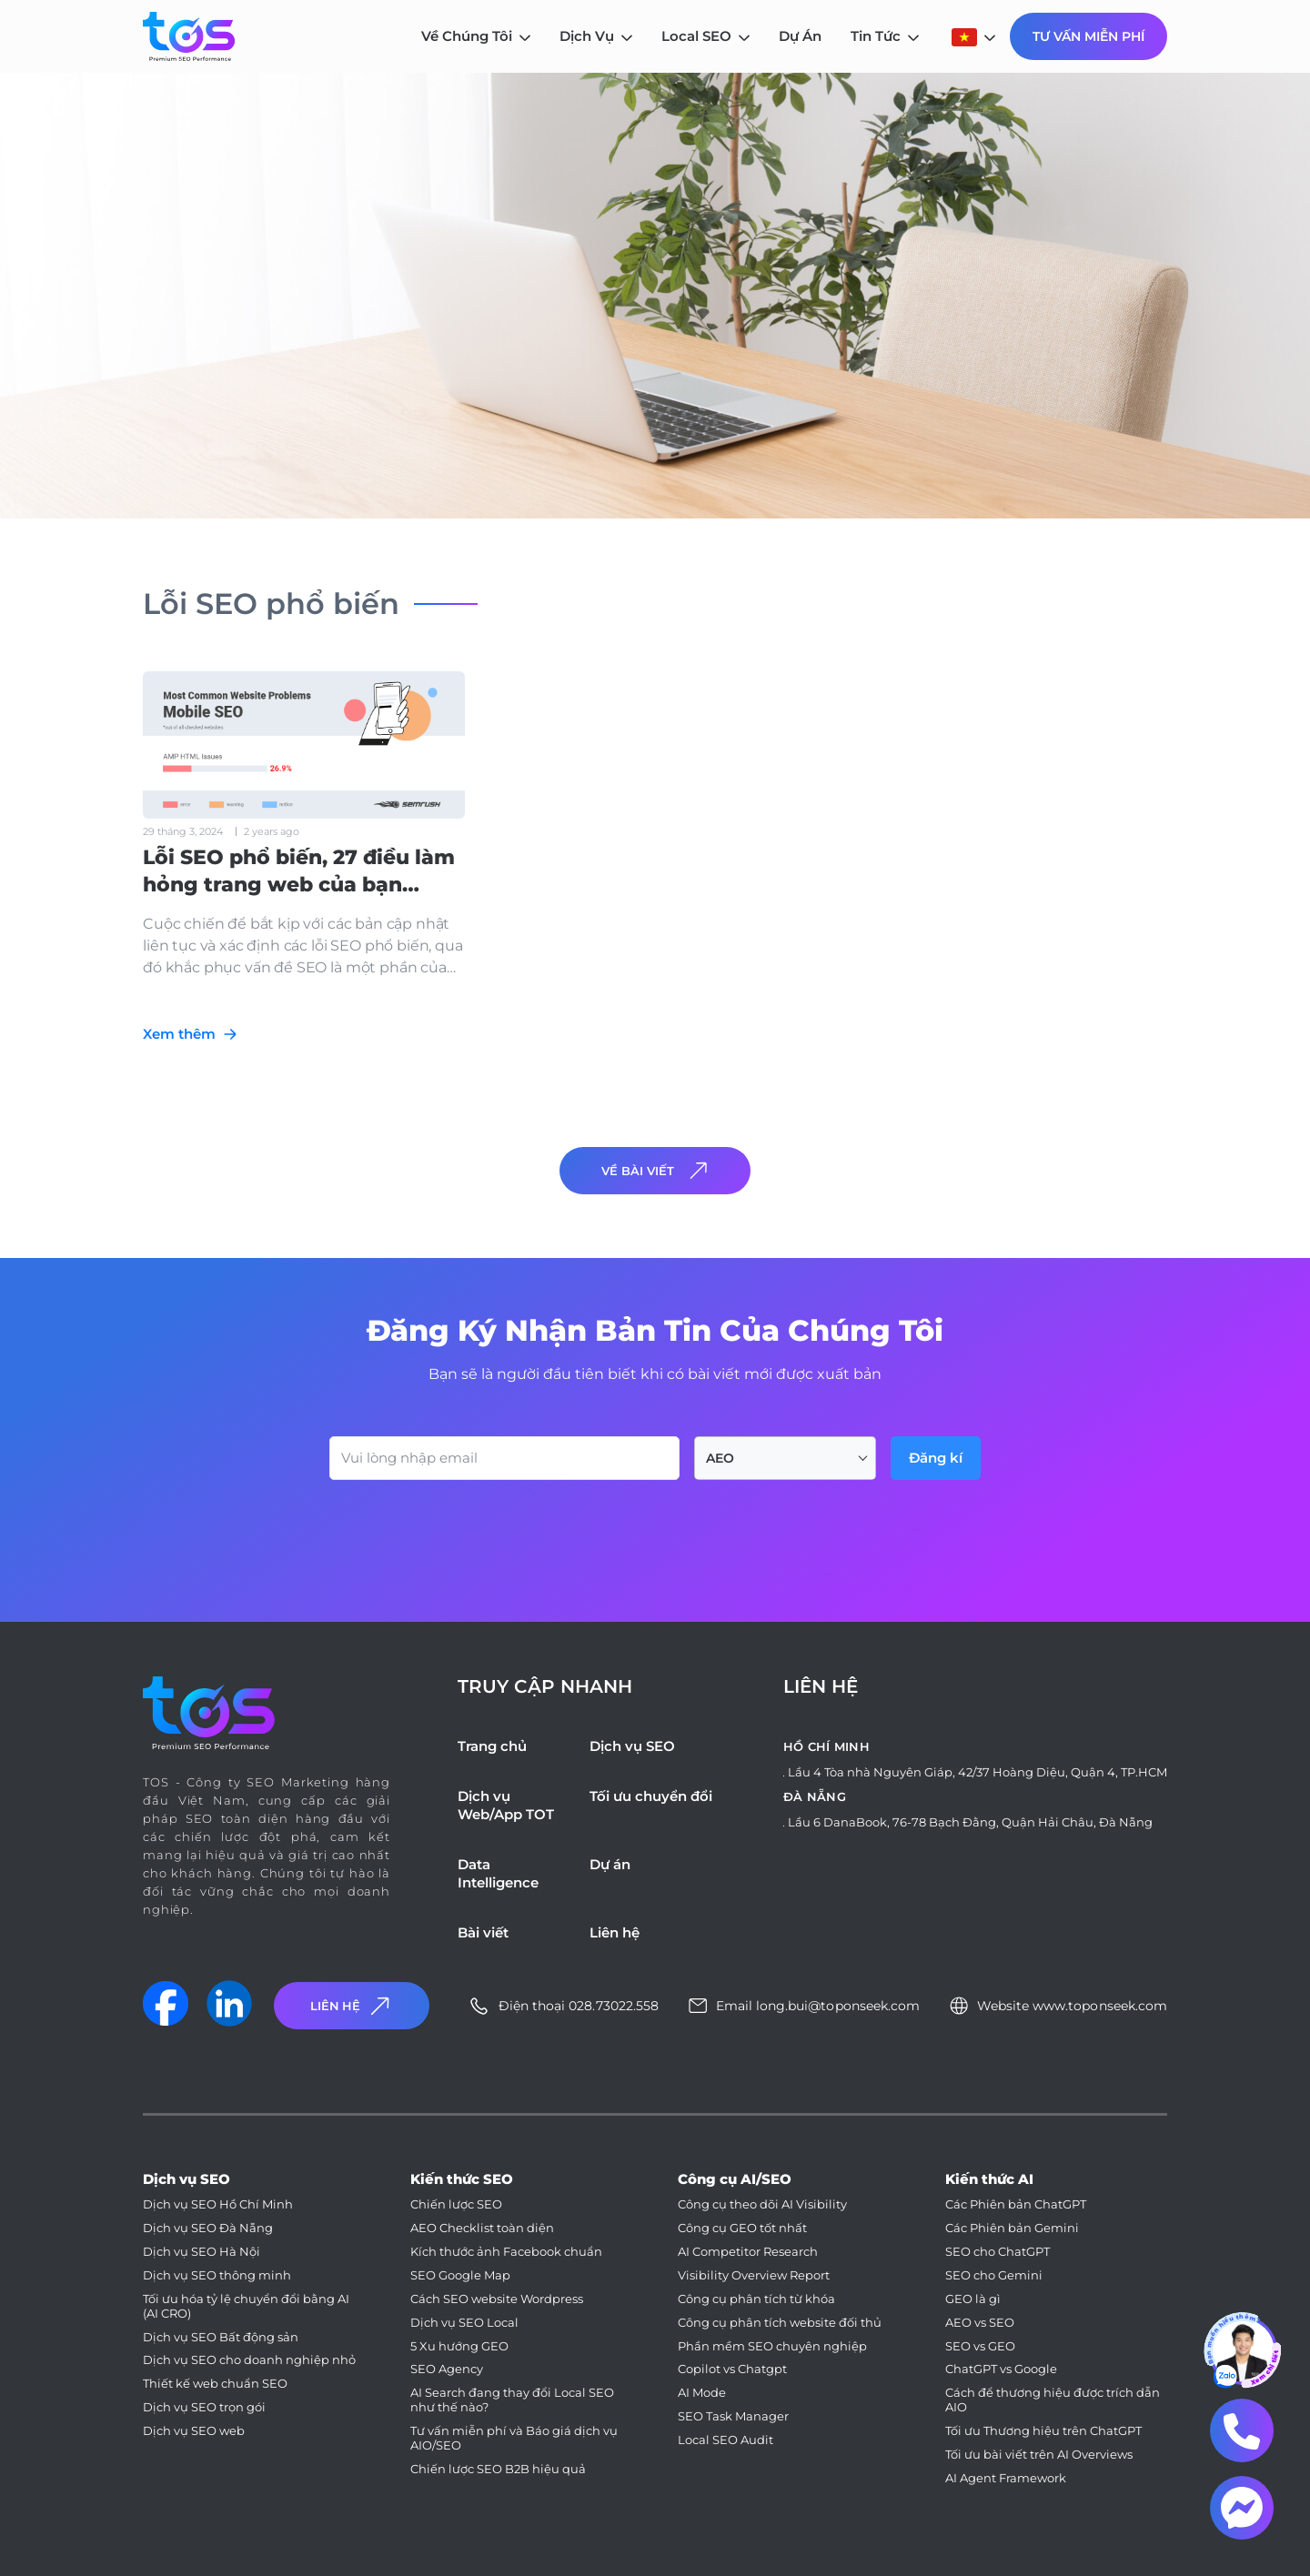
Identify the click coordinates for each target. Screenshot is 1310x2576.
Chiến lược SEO (456, 2204)
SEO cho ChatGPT (997, 2252)
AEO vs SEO (979, 2322)
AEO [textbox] (720, 1458)
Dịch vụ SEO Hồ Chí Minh (218, 2204)
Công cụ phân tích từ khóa (756, 2299)
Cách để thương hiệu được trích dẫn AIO (1052, 2400)
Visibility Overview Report (754, 2275)
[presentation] (467, 1529)
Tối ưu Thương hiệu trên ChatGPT (1043, 2431)
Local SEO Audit (725, 2440)
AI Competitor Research (748, 2252)
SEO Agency (446, 2369)
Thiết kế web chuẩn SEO (215, 2383)
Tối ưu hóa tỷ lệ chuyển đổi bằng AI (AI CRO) (246, 2306)
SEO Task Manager (733, 2416)
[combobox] (785, 1458)
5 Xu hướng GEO (459, 2346)
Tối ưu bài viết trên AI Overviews (1039, 2454)
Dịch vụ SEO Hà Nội (201, 2252)
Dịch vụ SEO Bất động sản (220, 2337)
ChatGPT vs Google (1001, 2369)
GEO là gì (973, 2299)
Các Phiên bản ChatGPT (1015, 2204)
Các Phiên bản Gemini (1012, 2228)
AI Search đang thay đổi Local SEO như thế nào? (512, 2400)
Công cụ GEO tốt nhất (742, 2228)
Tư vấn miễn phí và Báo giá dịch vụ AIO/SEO (514, 2438)
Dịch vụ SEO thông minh (217, 2275)
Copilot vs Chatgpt (732, 2369)
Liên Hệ (352, 2006)
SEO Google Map (460, 2275)
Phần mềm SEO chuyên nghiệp (772, 2346)
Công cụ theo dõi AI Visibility (762, 2204)
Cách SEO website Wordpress (496, 2299)
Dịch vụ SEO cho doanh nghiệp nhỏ (249, 2360)
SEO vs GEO (980, 2346)
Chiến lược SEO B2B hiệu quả (498, 2469)
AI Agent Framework (1005, 2478)
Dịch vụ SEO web (194, 2431)
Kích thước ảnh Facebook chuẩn (506, 2252)
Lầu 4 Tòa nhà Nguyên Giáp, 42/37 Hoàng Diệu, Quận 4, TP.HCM (977, 1772)
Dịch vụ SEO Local (464, 2322)
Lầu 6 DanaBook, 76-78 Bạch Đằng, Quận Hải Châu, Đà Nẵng (970, 1822)
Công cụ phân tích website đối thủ (780, 2322)
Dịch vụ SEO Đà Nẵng (208, 2228)
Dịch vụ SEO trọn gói (204, 2407)
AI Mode (702, 2393)
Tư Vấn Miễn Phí (1088, 36)
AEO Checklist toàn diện (482, 2228)
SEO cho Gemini (994, 2275)
